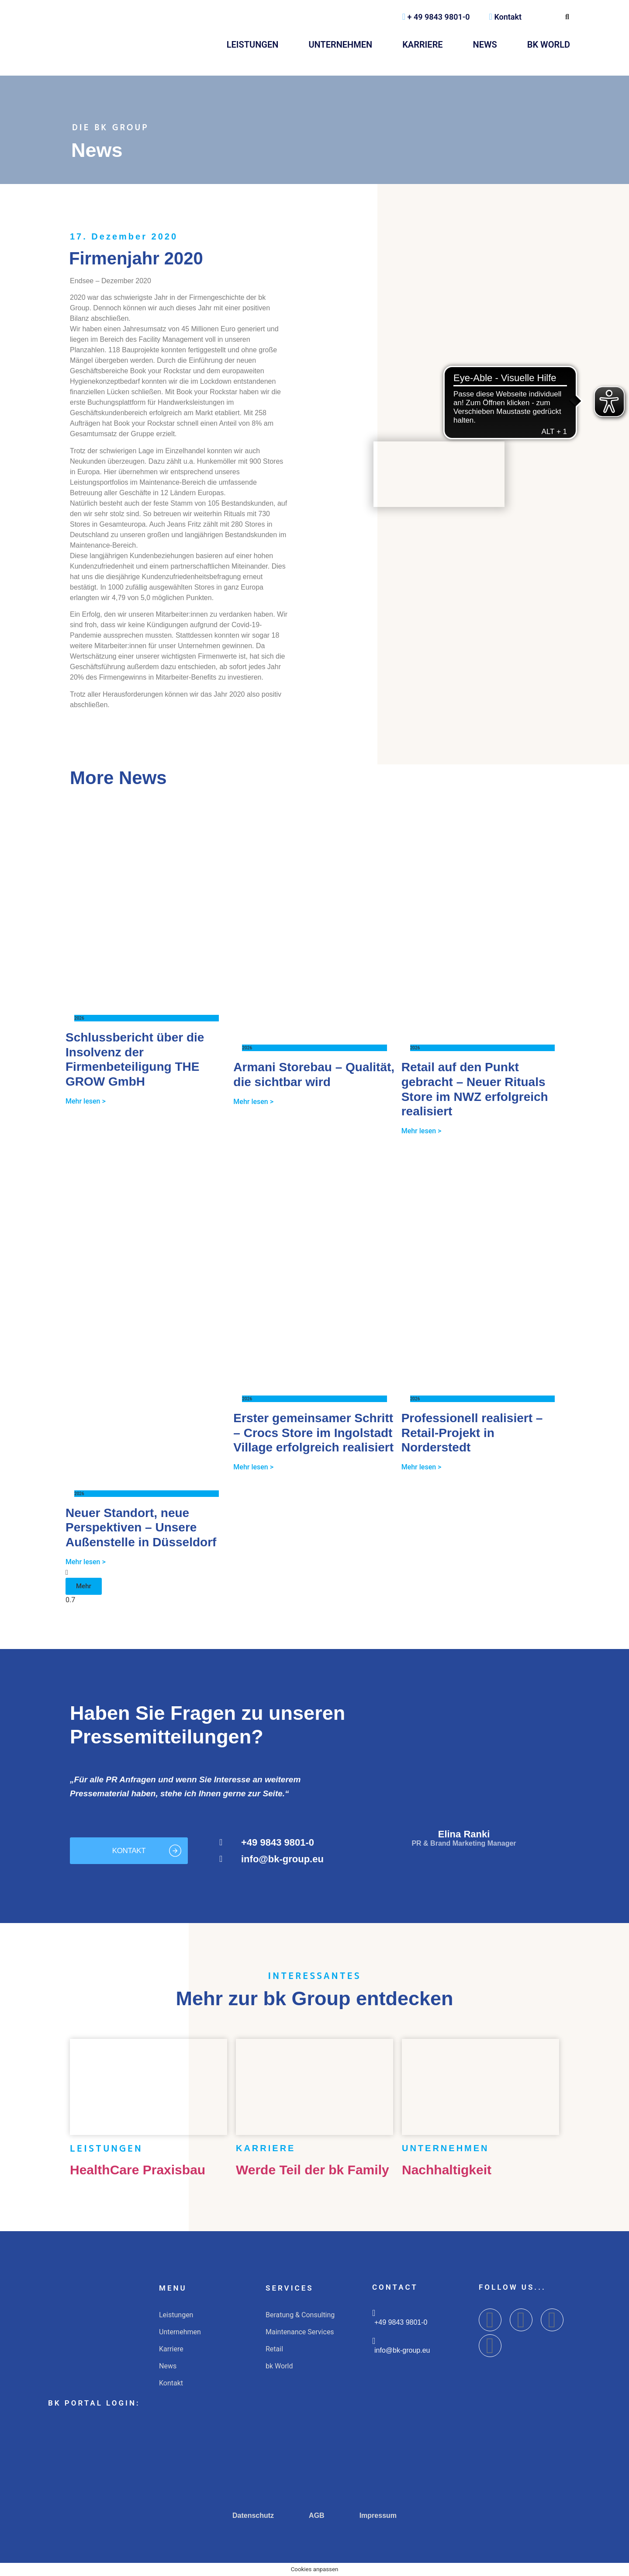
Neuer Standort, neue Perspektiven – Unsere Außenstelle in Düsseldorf (141, 1527)
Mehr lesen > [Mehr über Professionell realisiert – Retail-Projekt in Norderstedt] (421, 1467)
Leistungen (253, 44)
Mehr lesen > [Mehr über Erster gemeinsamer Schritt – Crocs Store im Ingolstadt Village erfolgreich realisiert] (253, 1467)
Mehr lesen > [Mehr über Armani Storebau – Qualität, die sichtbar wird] (253, 1101)
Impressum (378, 2515)
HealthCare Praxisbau (137, 2170)
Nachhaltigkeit (446, 2170)
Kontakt (505, 16)
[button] (84, 1586)
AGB (317, 2515)
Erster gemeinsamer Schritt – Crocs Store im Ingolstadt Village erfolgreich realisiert (313, 1432)
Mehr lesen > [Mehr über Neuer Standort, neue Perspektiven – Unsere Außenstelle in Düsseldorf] (86, 1562)
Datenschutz (253, 2515)
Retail (274, 2349)
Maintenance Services (300, 2332)
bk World (548, 44)
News (485, 44)
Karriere (422, 44)
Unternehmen (340, 44)
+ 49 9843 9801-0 (436, 16)
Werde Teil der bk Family (312, 2170)
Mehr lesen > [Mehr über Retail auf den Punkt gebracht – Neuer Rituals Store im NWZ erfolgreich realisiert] (421, 1131)
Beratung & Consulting (300, 2315)
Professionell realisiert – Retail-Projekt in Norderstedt (472, 1432)
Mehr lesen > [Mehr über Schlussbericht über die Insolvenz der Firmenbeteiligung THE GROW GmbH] (86, 1101)
